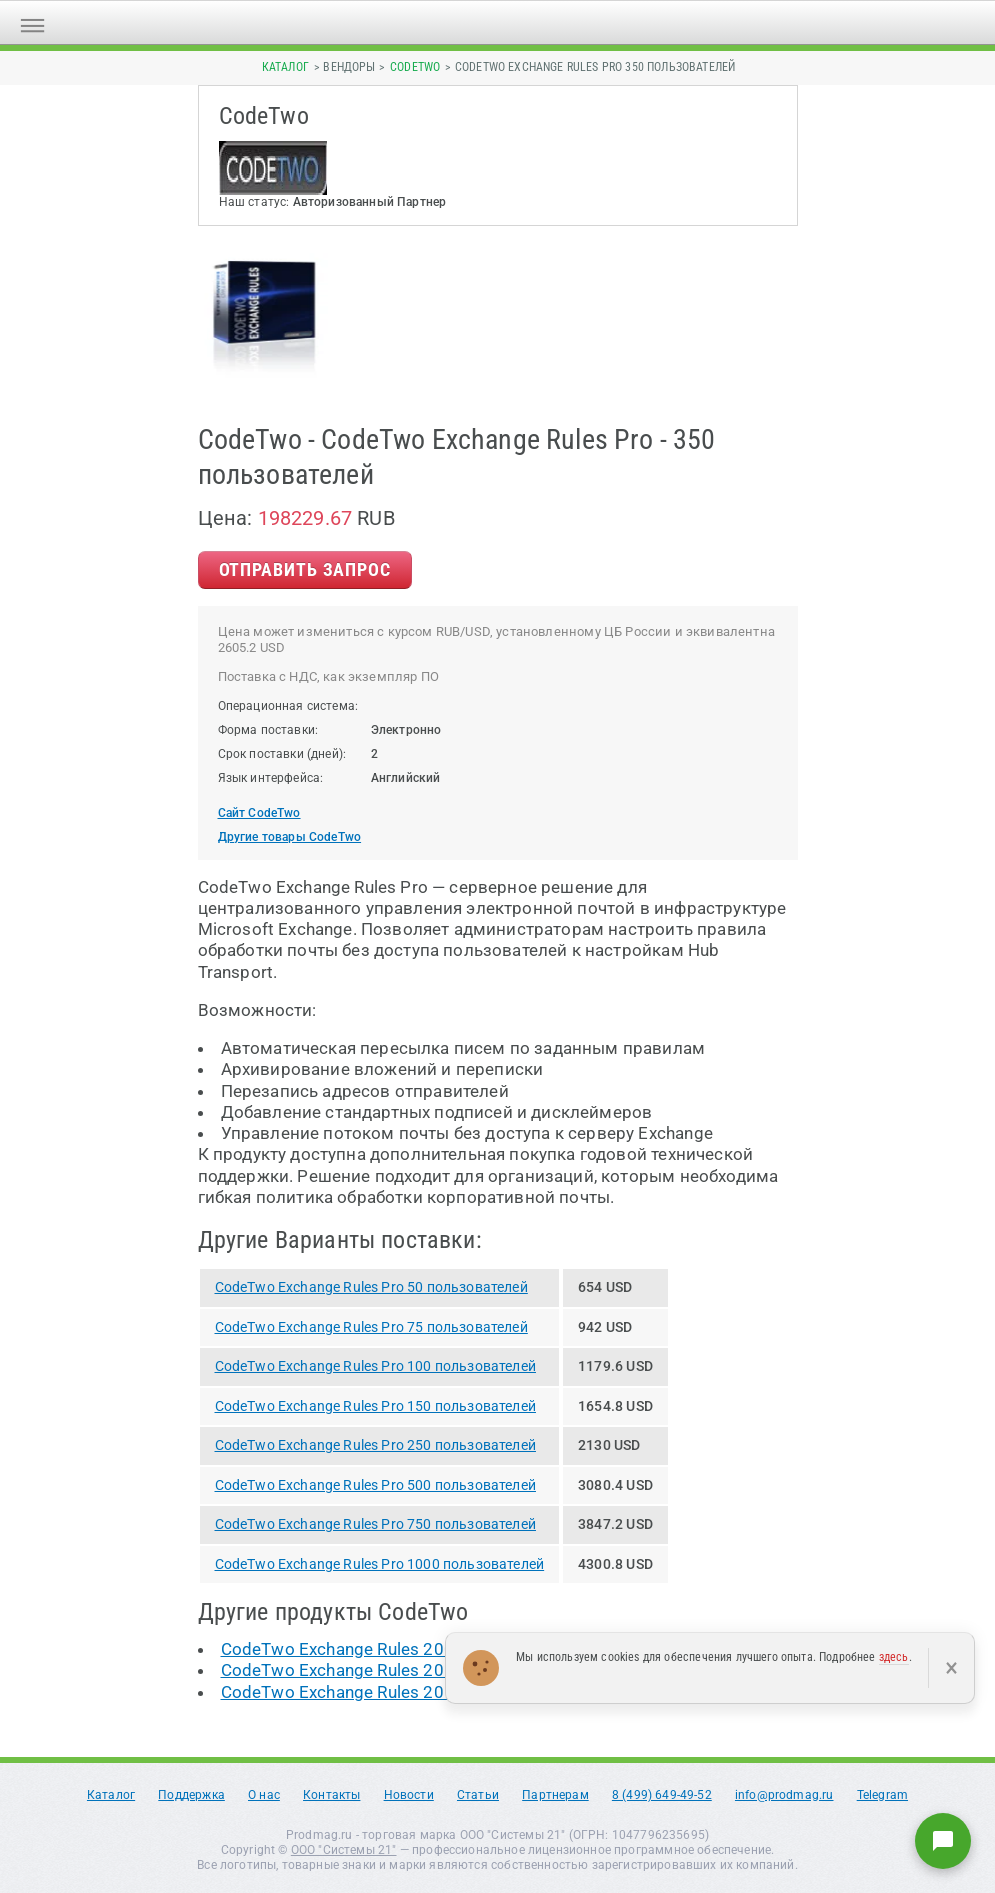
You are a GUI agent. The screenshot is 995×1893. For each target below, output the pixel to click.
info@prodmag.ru (784, 1795)
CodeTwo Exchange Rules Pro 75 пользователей (371, 1327)
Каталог (285, 67)
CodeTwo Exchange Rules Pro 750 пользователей (375, 1524)
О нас (264, 1795)
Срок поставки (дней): (282, 754)
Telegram (882, 1795)
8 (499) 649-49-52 (662, 1795)
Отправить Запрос (305, 569)
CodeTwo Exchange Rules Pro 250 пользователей (375, 1445)
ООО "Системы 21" (344, 1850)
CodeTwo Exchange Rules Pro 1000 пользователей (380, 1564)
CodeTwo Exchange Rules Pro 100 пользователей (375, 1366)
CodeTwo (415, 67)
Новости (409, 1795)
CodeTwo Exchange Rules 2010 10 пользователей (419, 1670)
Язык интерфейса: (271, 778)
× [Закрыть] (951, 1668)
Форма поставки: (268, 730)
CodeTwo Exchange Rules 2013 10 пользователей (419, 1692)
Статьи (478, 1795)
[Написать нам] (943, 1841)
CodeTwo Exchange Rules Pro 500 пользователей (375, 1485)
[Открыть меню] (32, 22)
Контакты (331, 1795)
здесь (894, 1657)
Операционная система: (288, 706)
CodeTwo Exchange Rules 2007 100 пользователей (424, 1649)
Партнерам (555, 1795)
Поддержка (191, 1795)
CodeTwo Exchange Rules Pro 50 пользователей (371, 1287)
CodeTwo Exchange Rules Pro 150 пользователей (375, 1406)
